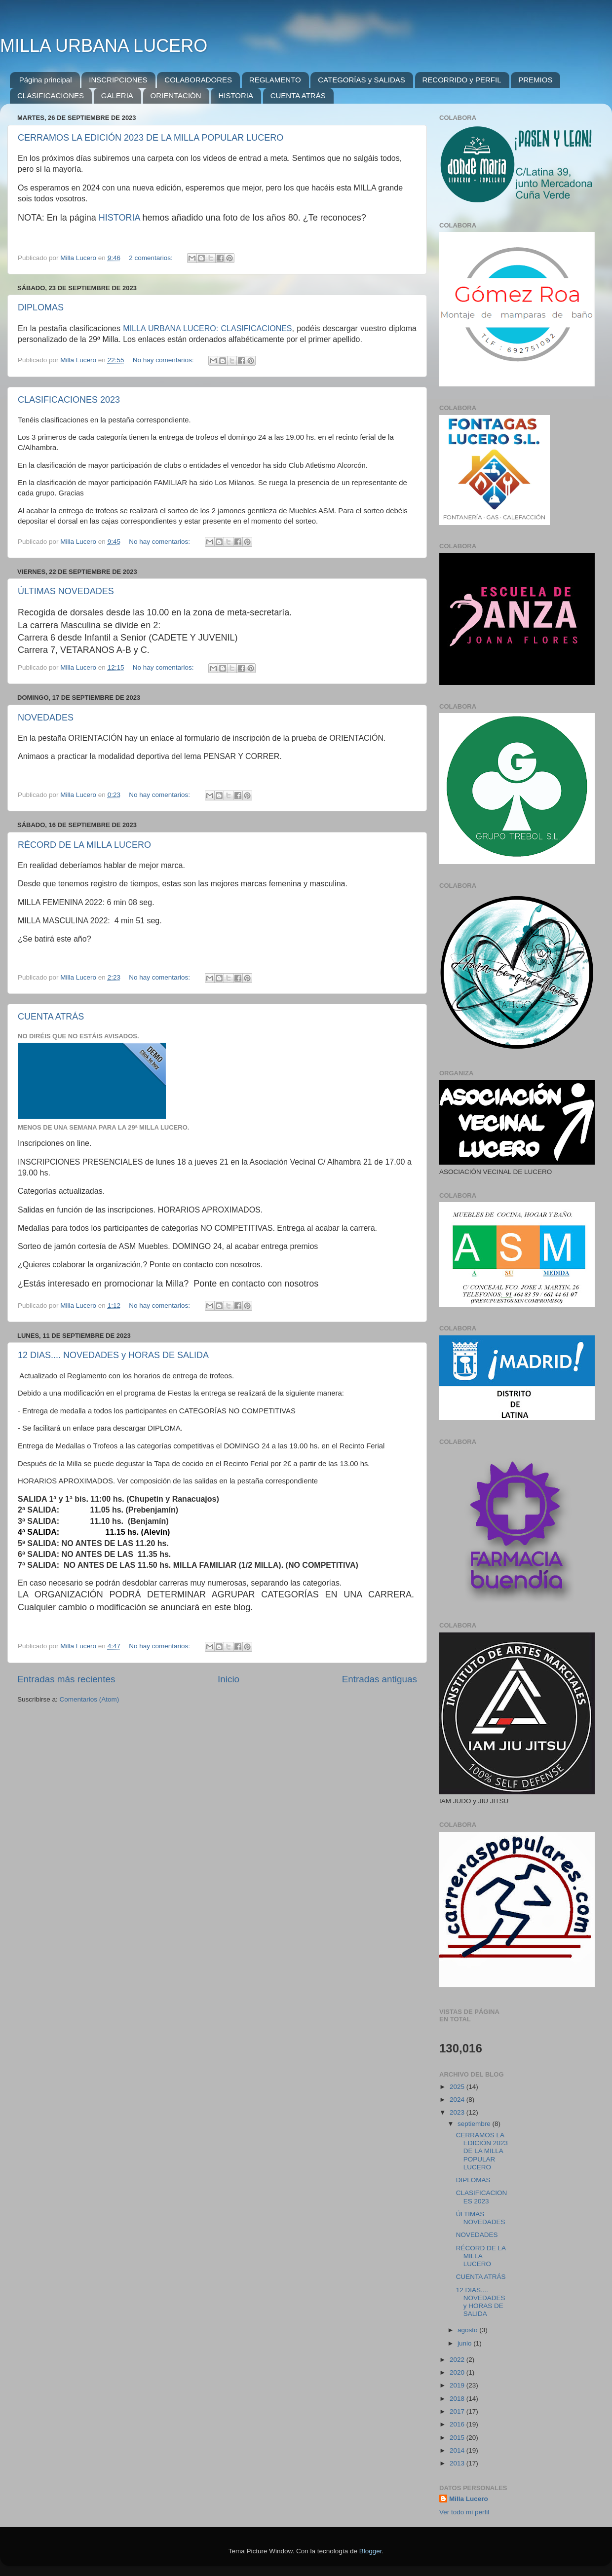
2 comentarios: (151, 258)
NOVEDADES (46, 717)
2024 (458, 2099)
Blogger (370, 2551)
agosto (468, 2330)
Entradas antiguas (379, 1679)
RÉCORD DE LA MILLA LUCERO (84, 845)
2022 (458, 2359)
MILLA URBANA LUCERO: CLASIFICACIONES (207, 328)
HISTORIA (235, 95)
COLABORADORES (198, 80)
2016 (458, 2424)
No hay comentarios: (164, 360)
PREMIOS (535, 80)
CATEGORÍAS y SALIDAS (361, 80)
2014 (458, 2450)
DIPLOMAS (41, 307)
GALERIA (117, 95)
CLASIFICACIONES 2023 (69, 400)
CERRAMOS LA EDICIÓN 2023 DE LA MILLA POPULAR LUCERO (150, 138)
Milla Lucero (468, 2498)
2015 (458, 2437)
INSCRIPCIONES (118, 80)
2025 (458, 2086)
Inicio (228, 1679)
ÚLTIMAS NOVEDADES (66, 591)
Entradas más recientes (66, 1679)
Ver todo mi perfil (464, 2512)
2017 (458, 2411)
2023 (458, 2112)
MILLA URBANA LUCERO (103, 46)
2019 (458, 2385)
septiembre (475, 2123)
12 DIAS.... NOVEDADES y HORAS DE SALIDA (113, 1355)
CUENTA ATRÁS (298, 95)
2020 (458, 2372)
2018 (458, 2398)
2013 (458, 2463)
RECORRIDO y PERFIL (461, 80)
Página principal (45, 80)
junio (465, 2343)
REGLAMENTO (275, 80)
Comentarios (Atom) (89, 1699)
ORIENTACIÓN (176, 95)
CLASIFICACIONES (50, 95)
